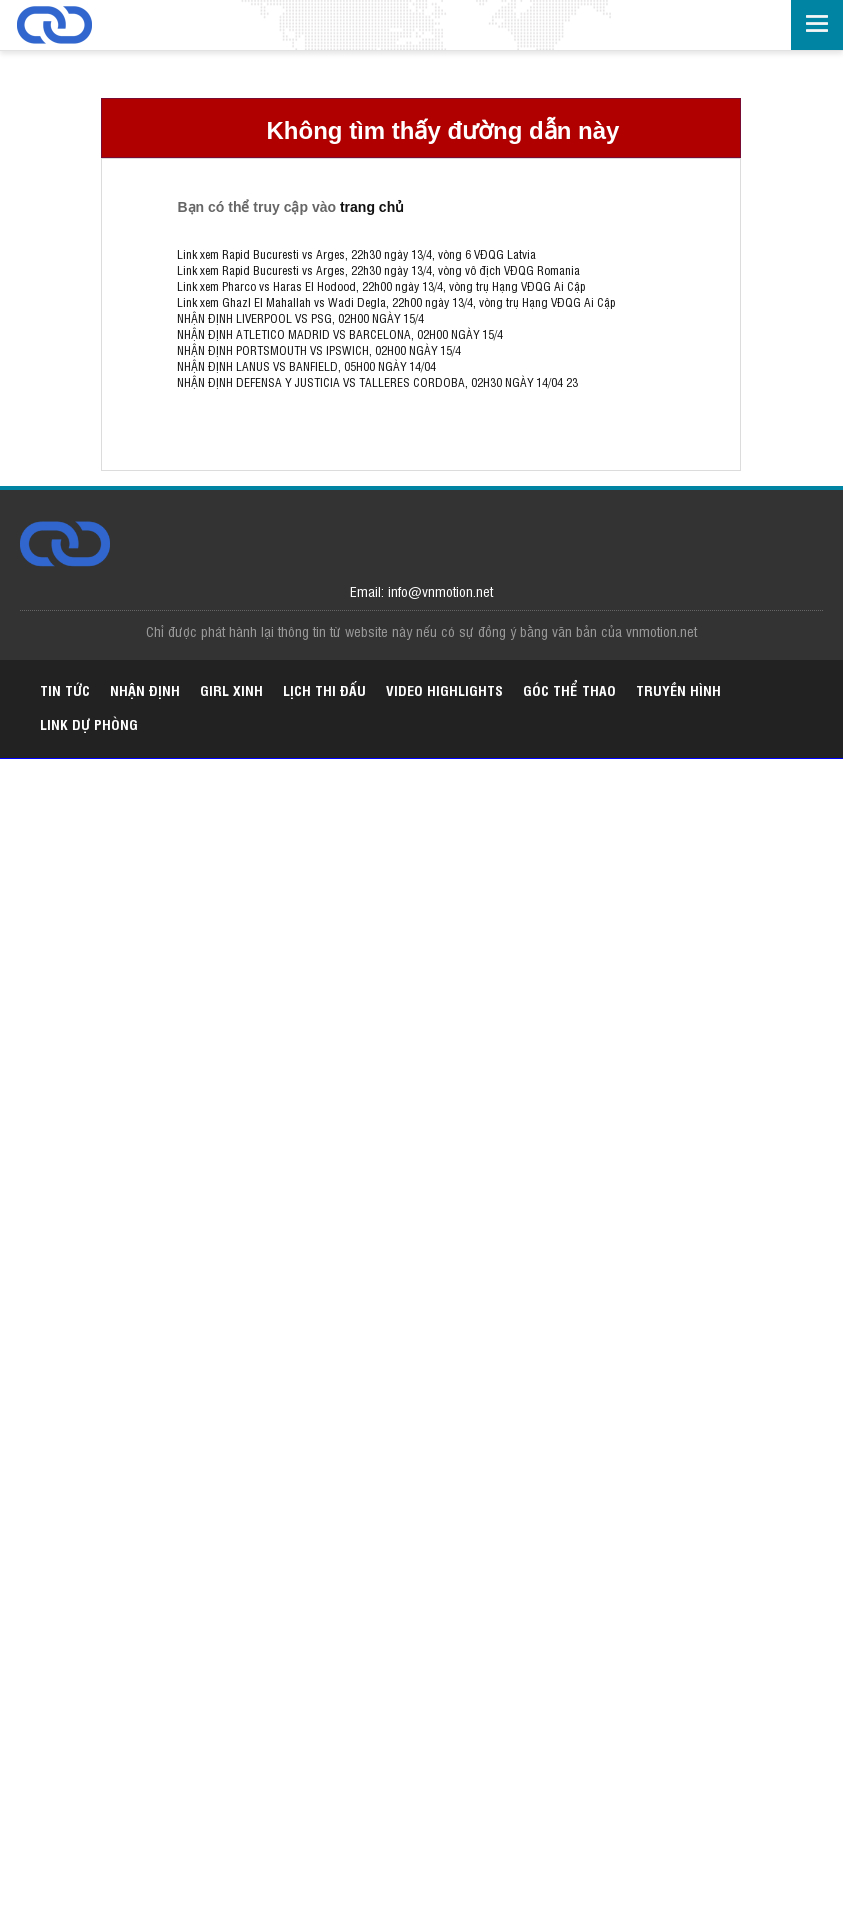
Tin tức (65, 689)
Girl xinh (231, 689)
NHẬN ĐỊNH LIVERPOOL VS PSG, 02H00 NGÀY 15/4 (300, 318)
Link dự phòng (89, 723)
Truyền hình (678, 689)
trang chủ (372, 207)
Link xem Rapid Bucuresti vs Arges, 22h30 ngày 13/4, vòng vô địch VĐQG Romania (378, 270)
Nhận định (145, 689)
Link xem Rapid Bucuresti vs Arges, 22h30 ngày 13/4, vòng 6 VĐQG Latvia (356, 254)
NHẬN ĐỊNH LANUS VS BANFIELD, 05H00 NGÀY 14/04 (306, 366)
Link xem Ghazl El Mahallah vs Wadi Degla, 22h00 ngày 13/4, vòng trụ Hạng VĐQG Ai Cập (396, 302)
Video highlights (444, 689)
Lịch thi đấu (324, 689)
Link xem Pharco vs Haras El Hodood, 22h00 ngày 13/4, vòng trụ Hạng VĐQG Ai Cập (381, 286)
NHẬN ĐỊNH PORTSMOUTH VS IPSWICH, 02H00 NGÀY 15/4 (319, 350)
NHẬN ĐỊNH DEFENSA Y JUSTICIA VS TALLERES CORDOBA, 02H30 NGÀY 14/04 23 (377, 382)
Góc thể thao (569, 689)
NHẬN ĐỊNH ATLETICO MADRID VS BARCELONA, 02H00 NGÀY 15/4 (340, 334)
